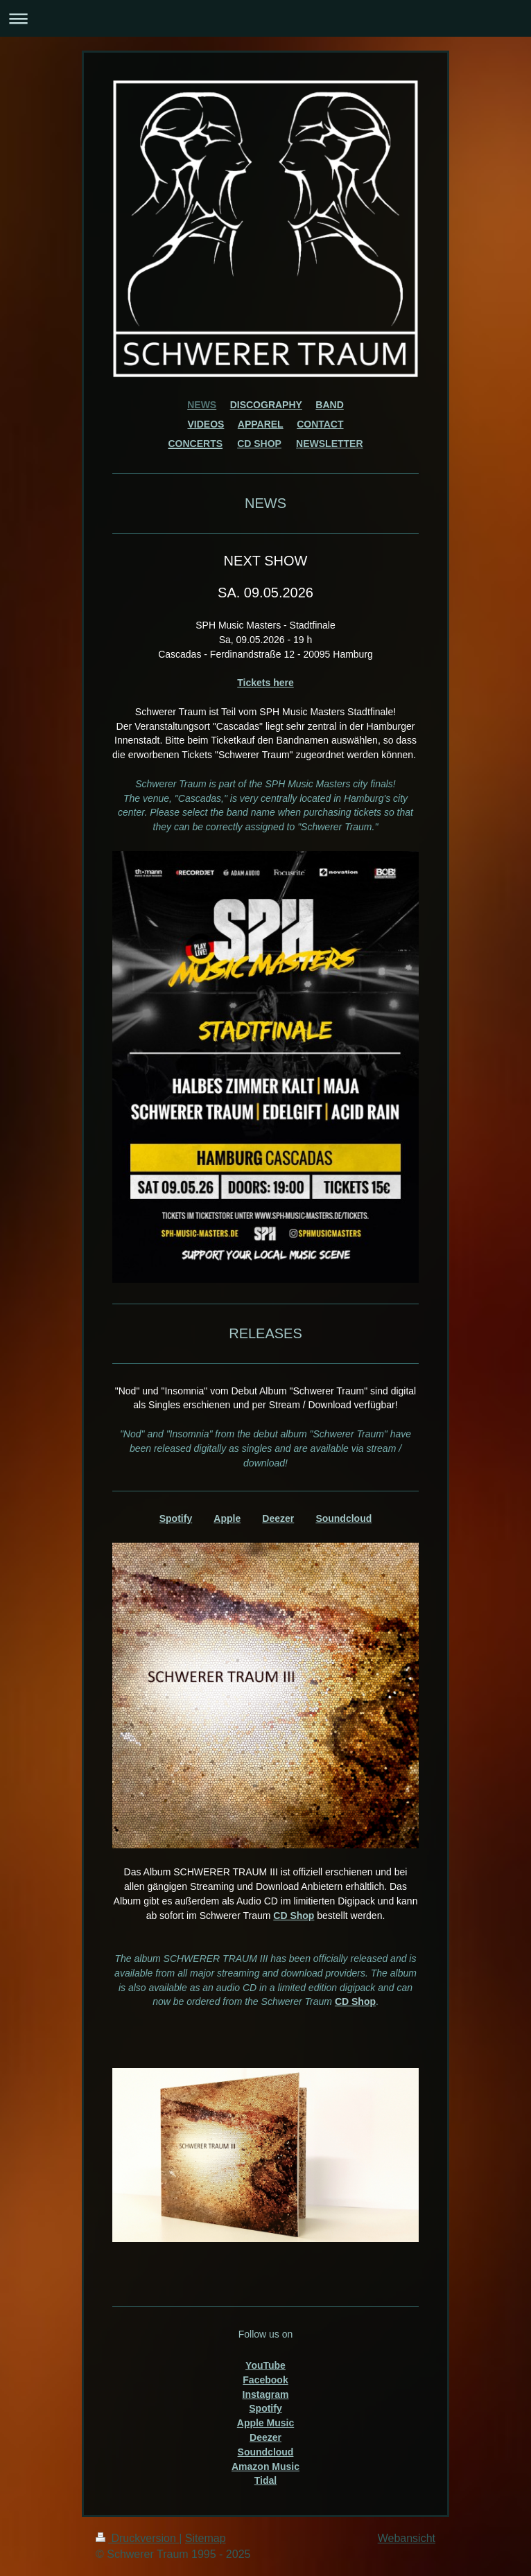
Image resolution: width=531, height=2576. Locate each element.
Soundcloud (343, 1518)
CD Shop (293, 1915)
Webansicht (406, 2538)
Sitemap (205, 2538)
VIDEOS (205, 424)
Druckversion (137, 2538)
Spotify (175, 1518)
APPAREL (261, 424)
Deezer (278, 1518)
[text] (265, 805)
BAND (329, 404)
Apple (227, 1518)
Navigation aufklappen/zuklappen (265, 18)
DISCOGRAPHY (266, 404)
